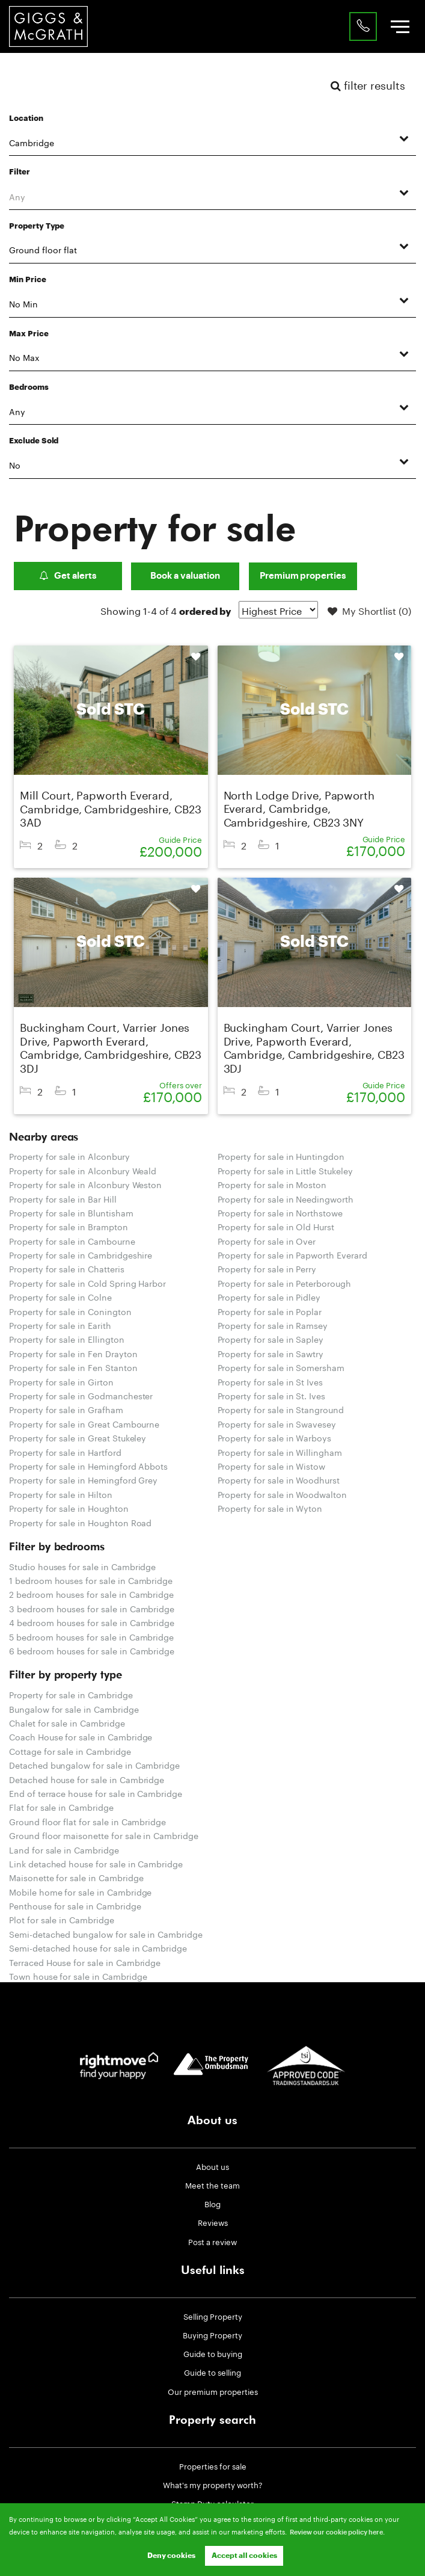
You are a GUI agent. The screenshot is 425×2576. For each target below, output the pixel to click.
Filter (19, 172)
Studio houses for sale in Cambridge (82, 1566)
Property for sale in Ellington (66, 1338)
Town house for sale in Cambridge (78, 1975)
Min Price (27, 279)
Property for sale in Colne (60, 1296)
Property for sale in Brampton (68, 1226)
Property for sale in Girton (61, 1381)
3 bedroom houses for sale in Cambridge (91, 1608)
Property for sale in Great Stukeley (77, 1437)
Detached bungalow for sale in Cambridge (94, 1764)
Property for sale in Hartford (65, 1451)
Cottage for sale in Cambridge (70, 1750)
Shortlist (188, 657)
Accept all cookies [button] (244, 2555)
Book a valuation (184, 576)
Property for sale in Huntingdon (281, 1155)
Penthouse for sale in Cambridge (75, 1905)
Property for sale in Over (267, 1240)
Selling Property (212, 2315)
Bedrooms (29, 387)
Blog (212, 2203)
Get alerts (68, 576)
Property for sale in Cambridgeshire (80, 1254)
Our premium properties (213, 2391)
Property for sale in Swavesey (277, 1423)
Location (26, 118)
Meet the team (212, 2184)
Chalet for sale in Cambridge (67, 1722)
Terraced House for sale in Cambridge (85, 1961)
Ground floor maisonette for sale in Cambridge (103, 1834)
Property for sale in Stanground (281, 1409)
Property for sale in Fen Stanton (73, 1366)
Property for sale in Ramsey (273, 1324)
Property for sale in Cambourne (72, 1240)
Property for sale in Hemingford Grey (83, 1479)
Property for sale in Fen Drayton (73, 1353)
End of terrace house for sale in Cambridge (95, 1792)
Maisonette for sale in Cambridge (76, 1877)
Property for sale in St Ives (270, 1381)
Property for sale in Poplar (270, 1310)
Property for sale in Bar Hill (63, 1198)
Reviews (213, 2222)
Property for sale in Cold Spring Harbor (87, 1282)
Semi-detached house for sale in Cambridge (98, 1947)
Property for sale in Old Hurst (276, 1226)
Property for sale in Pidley (269, 1296)
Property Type (36, 226)
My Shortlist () (369, 611)
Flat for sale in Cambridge (61, 1806)
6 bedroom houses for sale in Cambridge (91, 1650)
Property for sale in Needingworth (285, 1198)
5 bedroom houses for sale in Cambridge (91, 1636)
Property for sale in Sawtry (271, 1353)
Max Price (29, 333)
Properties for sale (212, 2465)
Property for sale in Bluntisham (71, 1212)
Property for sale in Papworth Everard (292, 1254)
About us (212, 2166)
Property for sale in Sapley (271, 1338)
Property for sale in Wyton (270, 1507)
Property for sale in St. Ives (272, 1395)
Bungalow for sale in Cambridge (74, 1708)
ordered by (205, 612)
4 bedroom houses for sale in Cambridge (91, 1621)
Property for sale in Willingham (280, 1451)
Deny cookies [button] (171, 2555)
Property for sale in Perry (267, 1268)
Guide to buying (212, 2353)
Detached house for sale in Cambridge (86, 1779)
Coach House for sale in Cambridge (80, 1736)
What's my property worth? (213, 2484)
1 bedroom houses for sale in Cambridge (91, 1579)
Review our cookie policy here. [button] (337, 2532)
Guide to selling (212, 2371)
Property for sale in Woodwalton (282, 1493)
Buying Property (212, 2334)
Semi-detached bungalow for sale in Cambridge (106, 1933)
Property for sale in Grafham (66, 1409)
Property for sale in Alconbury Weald (82, 1170)
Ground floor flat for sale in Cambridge (87, 1821)
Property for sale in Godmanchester (81, 1395)
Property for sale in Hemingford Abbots (88, 1465)
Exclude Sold (33, 441)
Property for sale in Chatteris (66, 1268)
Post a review (212, 2241)
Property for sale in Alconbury (69, 1155)
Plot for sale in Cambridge (61, 1919)
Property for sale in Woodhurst (279, 1479)
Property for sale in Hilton (60, 1493)
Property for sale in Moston (272, 1184)
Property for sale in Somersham (281, 1366)
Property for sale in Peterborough (284, 1282)
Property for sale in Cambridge (71, 1694)
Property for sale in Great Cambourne (84, 1423)
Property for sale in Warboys (275, 1437)
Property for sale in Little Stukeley (285, 1170)
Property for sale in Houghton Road (80, 1522)
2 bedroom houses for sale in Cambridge (91, 1593)
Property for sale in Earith (60, 1324)
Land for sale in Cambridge (64, 1849)
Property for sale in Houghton (69, 1507)
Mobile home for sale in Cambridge (80, 1891)
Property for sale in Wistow (272, 1465)
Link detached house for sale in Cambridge (96, 1863)
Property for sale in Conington (70, 1310)
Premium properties (303, 576)
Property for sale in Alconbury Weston (85, 1184)
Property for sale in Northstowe (280, 1212)
